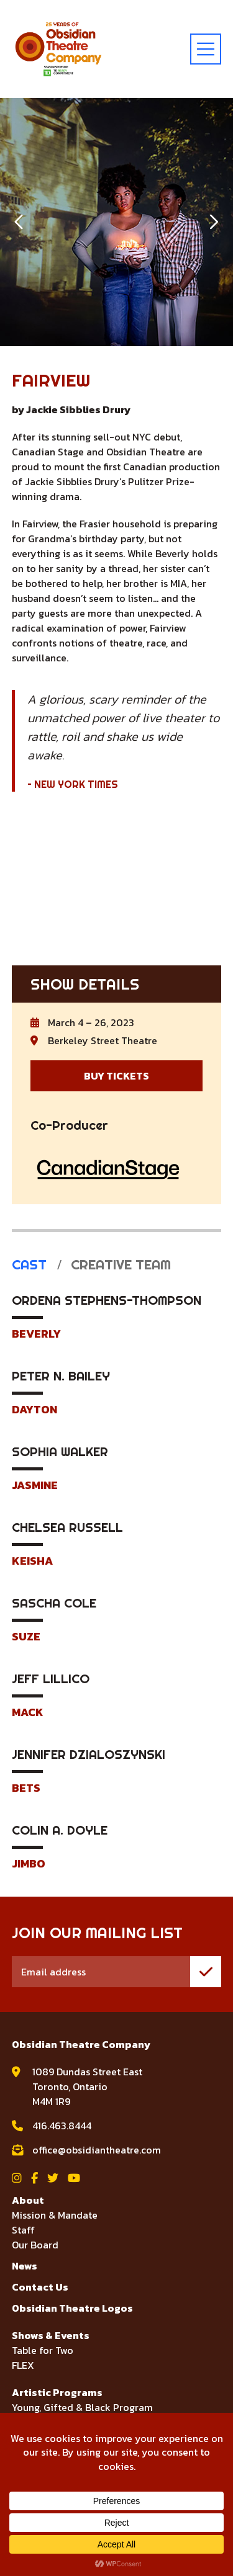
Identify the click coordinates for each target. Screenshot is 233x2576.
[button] (20, 222)
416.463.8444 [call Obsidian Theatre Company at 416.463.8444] (61, 2125)
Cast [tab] (29, 1264)
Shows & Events (50, 2335)
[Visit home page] (58, 49)
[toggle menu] (205, 49)
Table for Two (42, 2350)
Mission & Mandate (55, 2214)
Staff (23, 2229)
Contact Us (40, 2286)
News (24, 2265)
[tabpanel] (117, 1581)
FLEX (23, 2365)
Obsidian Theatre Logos (72, 2308)
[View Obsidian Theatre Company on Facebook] (34, 2178)
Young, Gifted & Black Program (82, 2407)
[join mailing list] (205, 1971)
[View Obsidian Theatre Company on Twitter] (52, 2178)
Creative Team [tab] (119, 1264)
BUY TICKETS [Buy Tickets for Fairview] (116, 1075)
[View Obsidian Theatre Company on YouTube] (74, 2178)
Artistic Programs (57, 2392)
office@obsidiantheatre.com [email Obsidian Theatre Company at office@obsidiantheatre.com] (96, 2149)
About (28, 2200)
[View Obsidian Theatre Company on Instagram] (17, 2178)
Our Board (35, 2244)
